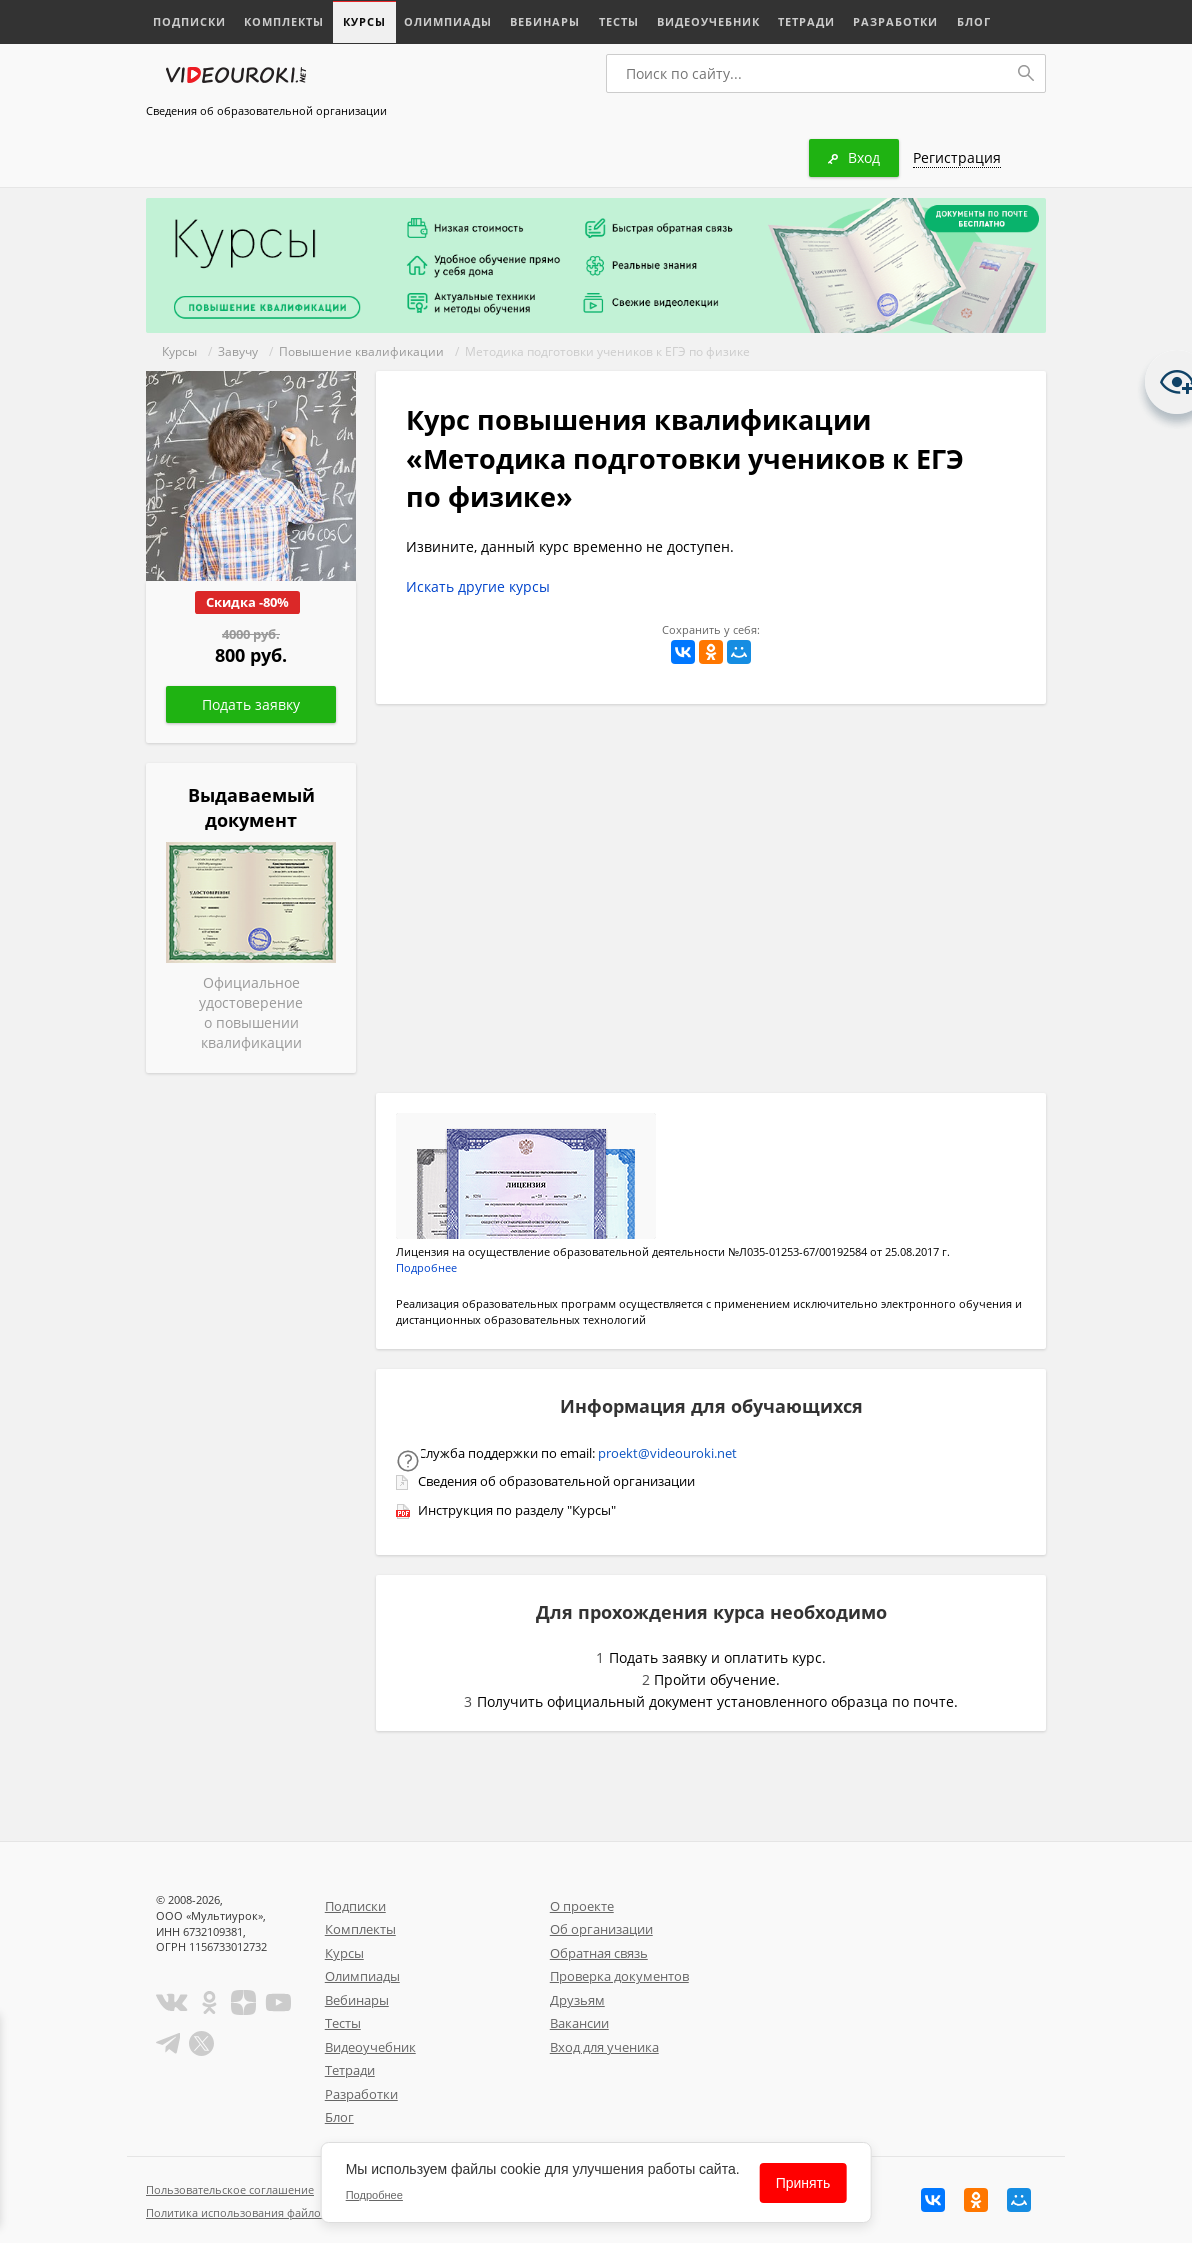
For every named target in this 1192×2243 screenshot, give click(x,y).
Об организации (601, 1929)
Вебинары (544, 21)
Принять (803, 2183)
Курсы (363, 21)
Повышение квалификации (361, 351)
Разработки (893, 21)
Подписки (189, 21)
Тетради (804, 21)
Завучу (238, 351)
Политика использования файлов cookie (255, 2212)
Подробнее (426, 1267)
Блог (971, 21)
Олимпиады (447, 21)
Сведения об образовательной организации (266, 110)
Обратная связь (599, 1953)
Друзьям (577, 2000)
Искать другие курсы (478, 586)
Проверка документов (619, 1976)
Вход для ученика (604, 2047)
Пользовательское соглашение (230, 2189)
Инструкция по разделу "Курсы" (517, 1510)
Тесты (617, 21)
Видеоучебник (706, 21)
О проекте (582, 1906)
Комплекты (284, 21)
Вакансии (579, 2023)
